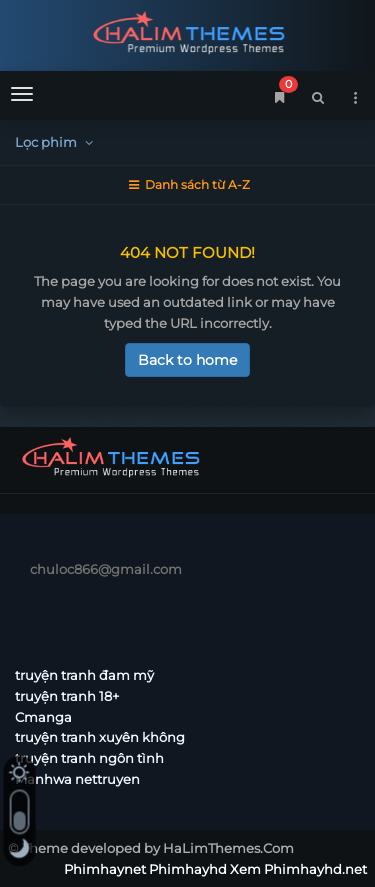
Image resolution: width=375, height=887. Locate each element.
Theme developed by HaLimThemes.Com (158, 848)
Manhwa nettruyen (77, 779)
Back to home (187, 360)
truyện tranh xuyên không (100, 737)
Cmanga (43, 717)
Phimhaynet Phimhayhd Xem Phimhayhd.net (187, 32)
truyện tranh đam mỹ (84, 675)
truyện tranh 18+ (67, 696)
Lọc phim (56, 142)
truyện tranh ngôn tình (89, 758)
